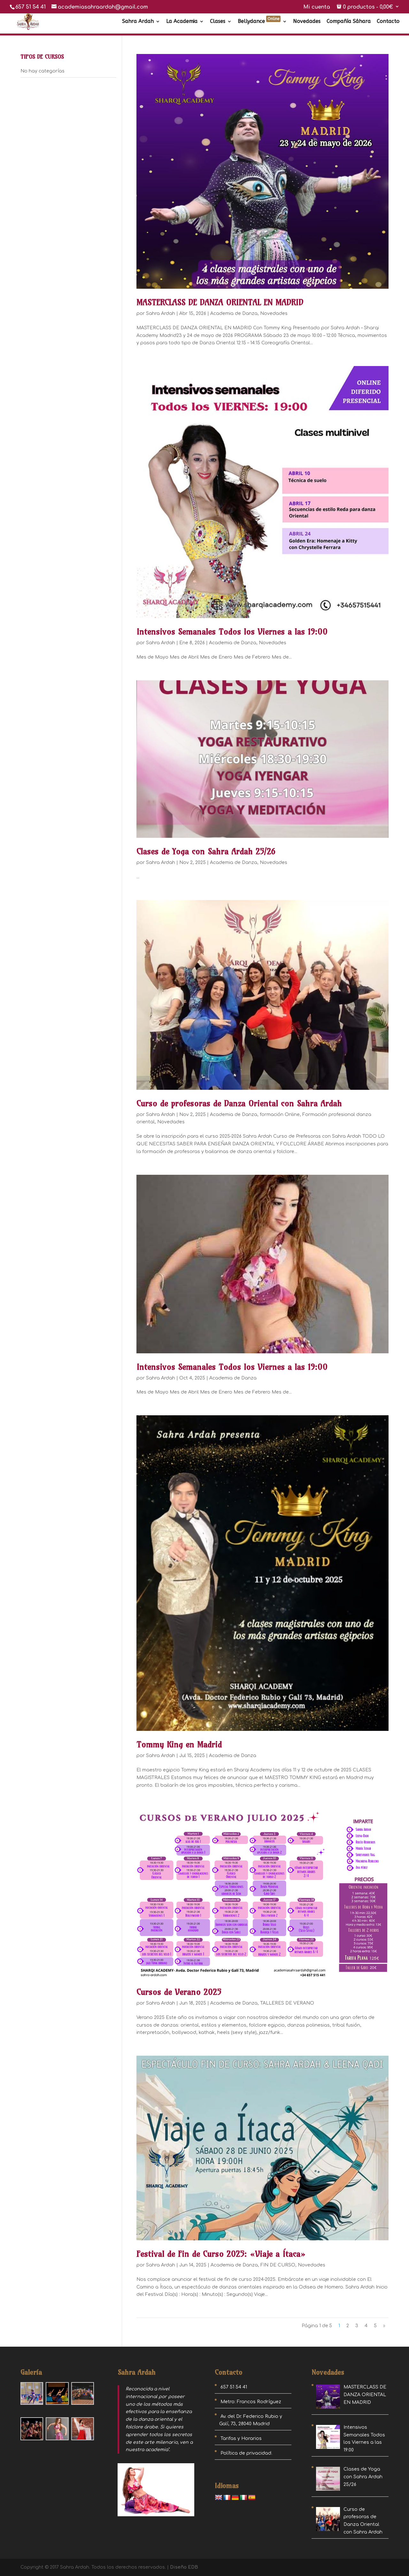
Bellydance (259, 21)
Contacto (388, 21)
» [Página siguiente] (384, 2325)
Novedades (306, 21)
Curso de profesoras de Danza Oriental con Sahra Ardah (239, 1103)
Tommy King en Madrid (179, 1744)
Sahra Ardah (138, 21)
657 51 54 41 (30, 7)
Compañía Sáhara (349, 21)
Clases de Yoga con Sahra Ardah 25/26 (205, 851)
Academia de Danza (234, 313)
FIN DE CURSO (277, 2265)
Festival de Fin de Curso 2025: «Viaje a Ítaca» (221, 2254)
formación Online (280, 1114)
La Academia (181, 21)
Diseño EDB (184, 2567)
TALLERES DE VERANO (287, 2003)
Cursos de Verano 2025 (178, 1992)
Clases (217, 21)
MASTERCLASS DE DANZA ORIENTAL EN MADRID (219, 302)
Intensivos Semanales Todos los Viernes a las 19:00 (232, 631)
